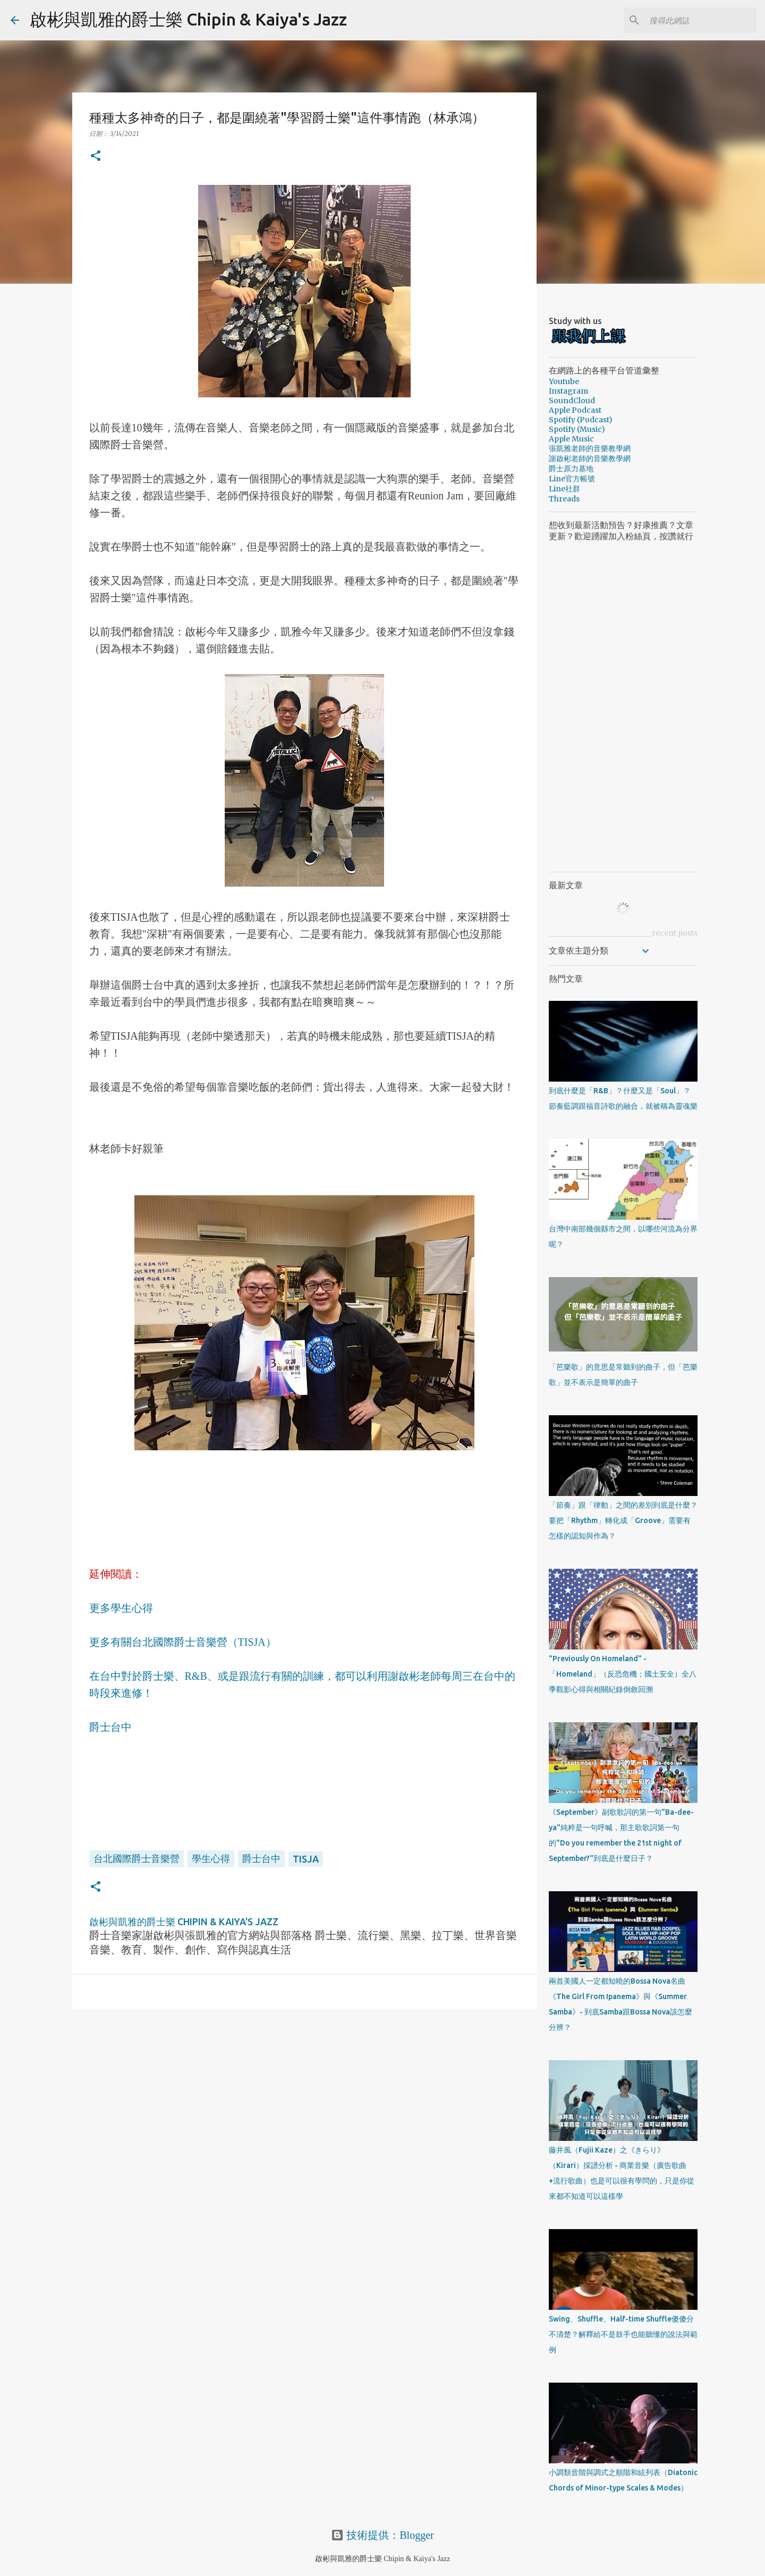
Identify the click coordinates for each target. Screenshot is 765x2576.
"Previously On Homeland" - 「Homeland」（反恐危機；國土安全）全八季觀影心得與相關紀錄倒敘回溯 (622, 1674)
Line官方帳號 (572, 478)
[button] (95, 156)
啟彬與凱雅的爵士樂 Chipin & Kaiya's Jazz (188, 19)
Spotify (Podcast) (581, 419)
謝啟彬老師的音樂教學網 (590, 458)
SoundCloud (572, 400)
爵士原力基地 (571, 468)
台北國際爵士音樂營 (137, 1858)
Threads (564, 499)
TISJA (306, 1859)
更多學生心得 (121, 1608)
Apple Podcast (575, 410)
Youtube (564, 381)
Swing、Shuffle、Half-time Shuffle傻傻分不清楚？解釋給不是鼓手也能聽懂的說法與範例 (623, 2334)
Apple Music (571, 439)
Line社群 (564, 489)
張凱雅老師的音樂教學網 (590, 448)
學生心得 (211, 1858)
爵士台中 (110, 1727)
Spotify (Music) (577, 429)
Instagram (568, 391)
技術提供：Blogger (382, 2535)
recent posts (675, 933)
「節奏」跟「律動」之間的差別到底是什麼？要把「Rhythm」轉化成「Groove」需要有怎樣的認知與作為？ (623, 1520)
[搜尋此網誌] (700, 20)
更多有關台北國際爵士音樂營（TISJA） (182, 1642)
